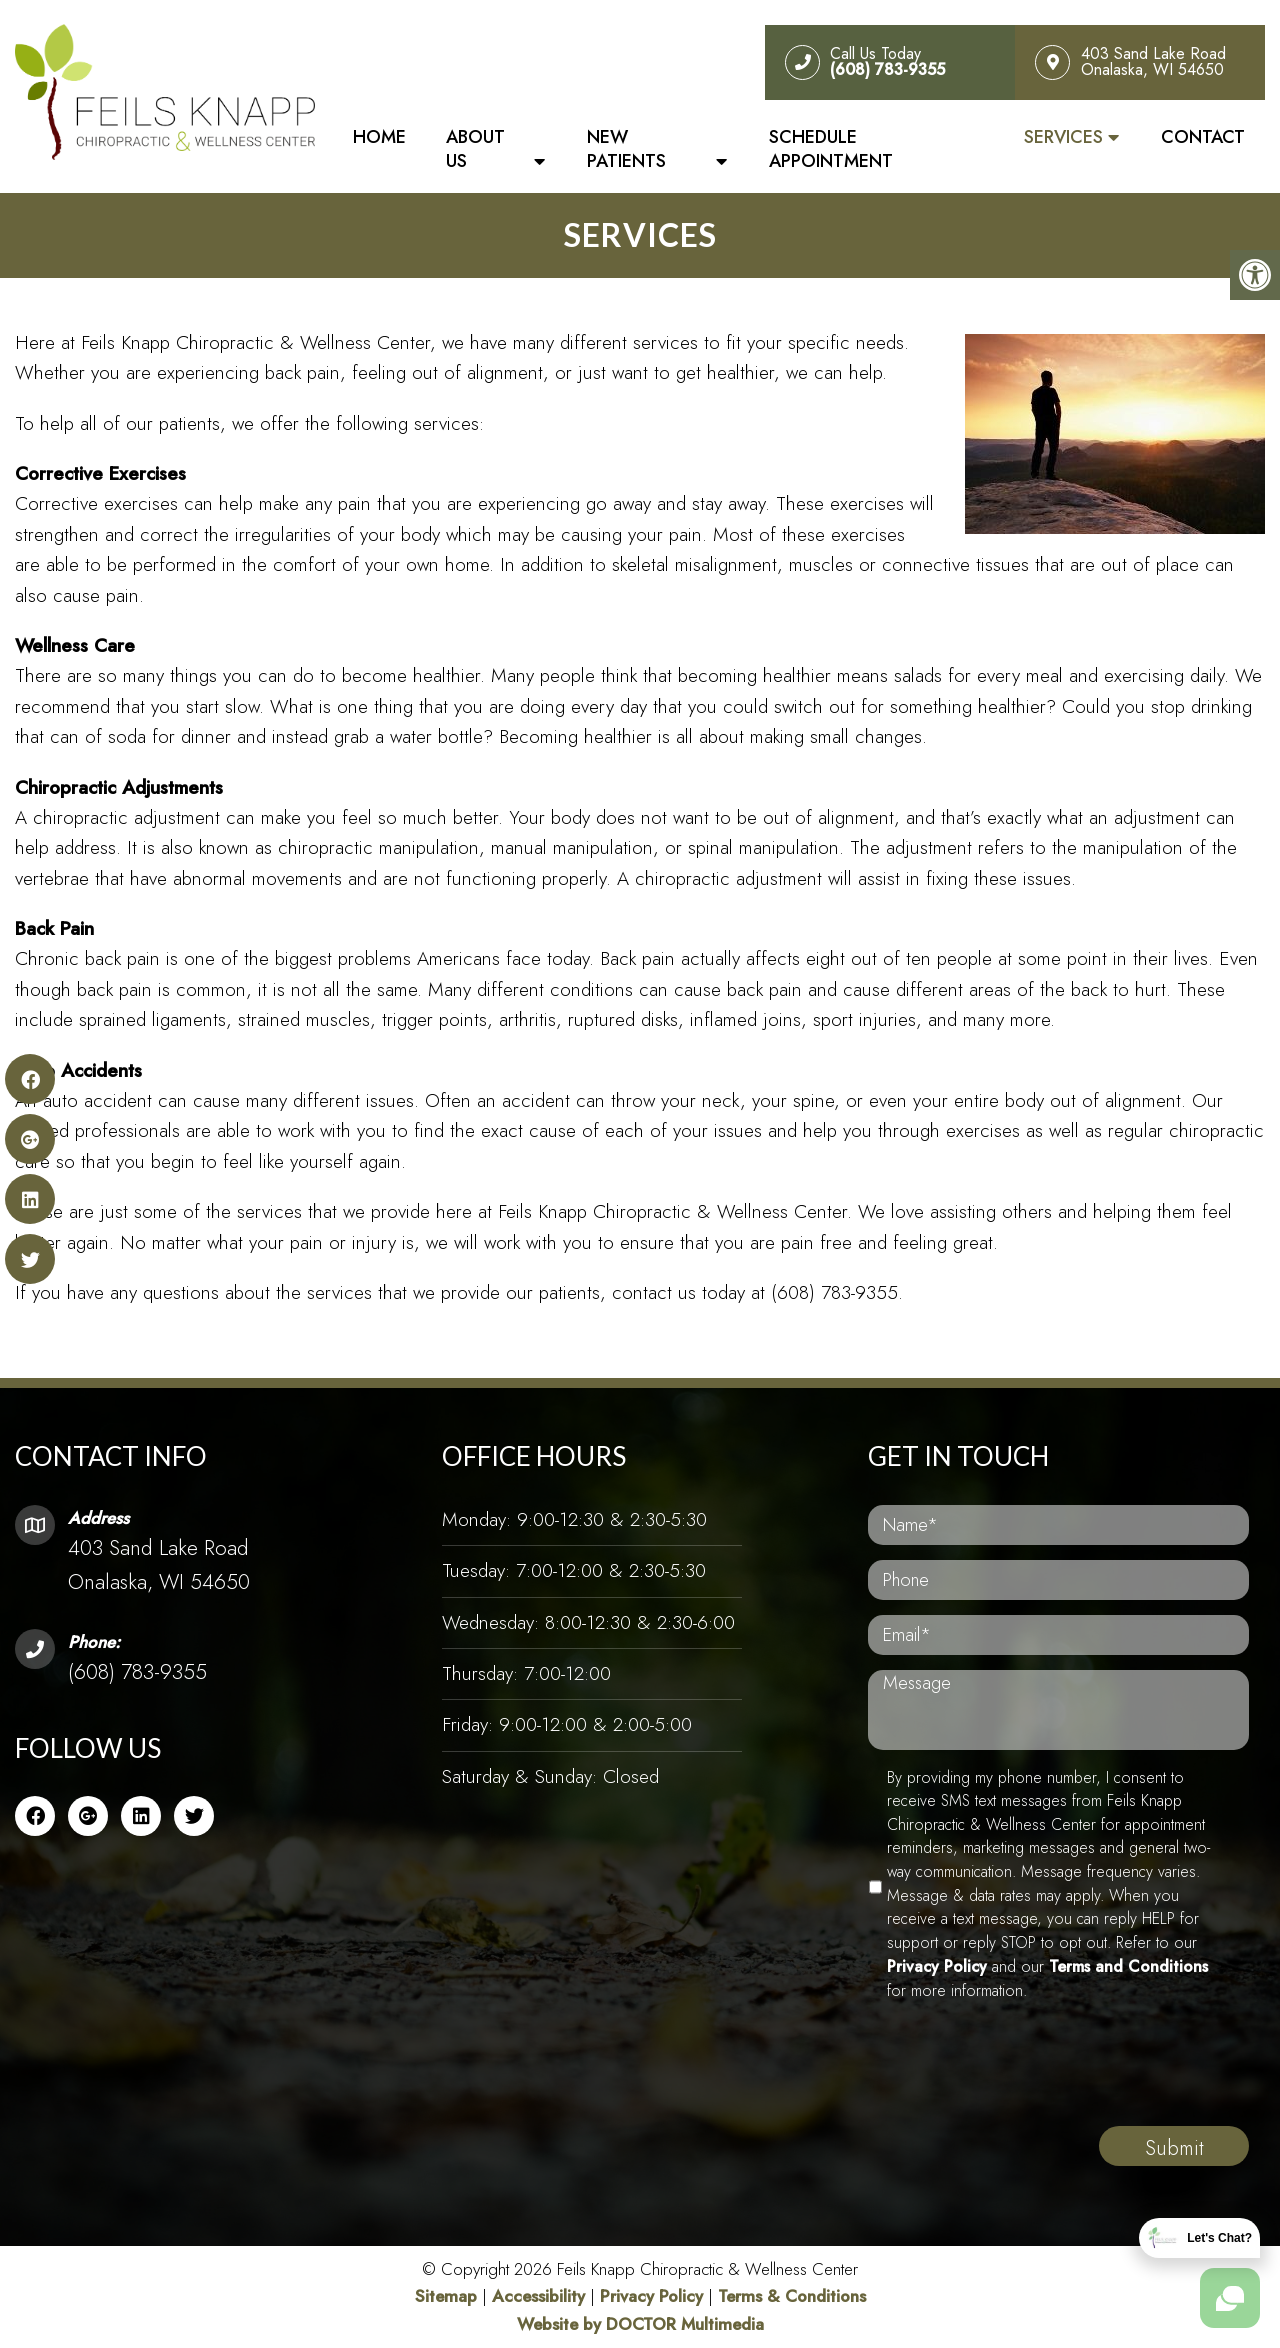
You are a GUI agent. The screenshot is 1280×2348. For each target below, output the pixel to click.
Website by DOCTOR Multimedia (640, 2324)
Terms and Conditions (1128, 1966)
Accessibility (538, 2296)
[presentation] (1020, 2092)
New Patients (626, 149)
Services (1063, 137)
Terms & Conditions (792, 2296)
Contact (1203, 137)
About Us (475, 149)
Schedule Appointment (831, 149)
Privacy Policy (937, 1966)
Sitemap (446, 2296)
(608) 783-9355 (137, 1672)
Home (379, 137)
